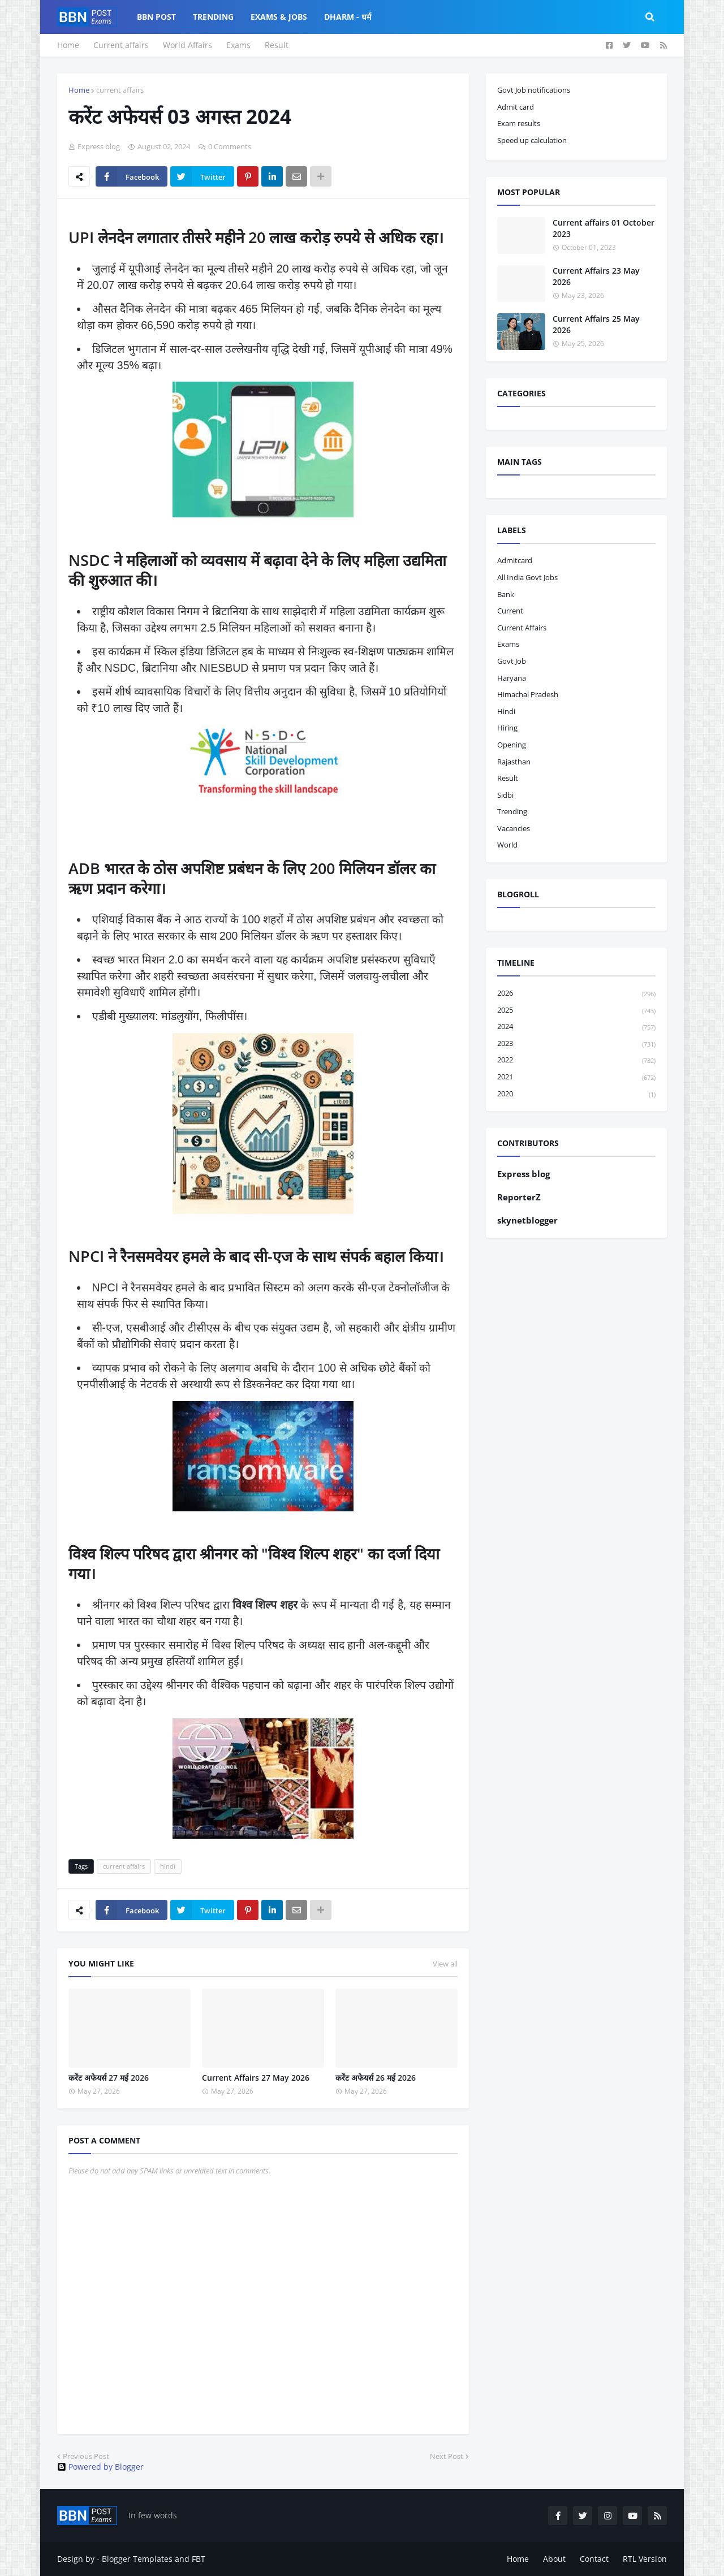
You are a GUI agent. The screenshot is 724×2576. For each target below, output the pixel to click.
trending (512, 811)
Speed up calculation (532, 140)
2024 (576, 1027)
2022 (576, 1060)
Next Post (446, 2456)
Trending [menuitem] (213, 16)
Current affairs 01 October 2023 (603, 228)
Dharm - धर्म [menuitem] (347, 16)
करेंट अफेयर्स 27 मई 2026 (108, 2077)
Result (276, 45)
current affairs (120, 90)
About (554, 2558)
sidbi (505, 795)
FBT (198, 2558)
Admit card (515, 107)
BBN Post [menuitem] (156, 16)
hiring (507, 728)
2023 (576, 1044)
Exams (238, 45)
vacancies (513, 828)
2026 (576, 994)
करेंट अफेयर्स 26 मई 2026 (375, 2077)
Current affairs (121, 45)
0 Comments (229, 146)
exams (508, 644)
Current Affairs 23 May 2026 (596, 276)
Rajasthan (514, 762)
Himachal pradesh (527, 694)
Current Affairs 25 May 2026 (596, 324)
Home (68, 45)
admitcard (514, 560)
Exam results (518, 123)
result (507, 778)
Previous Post (86, 2456)
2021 (576, 1077)
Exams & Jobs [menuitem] (279, 16)
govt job (511, 661)
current (510, 611)
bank (505, 594)
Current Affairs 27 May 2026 (255, 2077)
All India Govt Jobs (527, 577)
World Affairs (187, 45)
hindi (167, 1866)
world (507, 845)
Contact (594, 2558)
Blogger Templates (137, 2558)
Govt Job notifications (533, 90)
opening (511, 745)
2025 (576, 1011)
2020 (576, 1094)
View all (445, 1964)
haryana (511, 678)
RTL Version (645, 2558)
